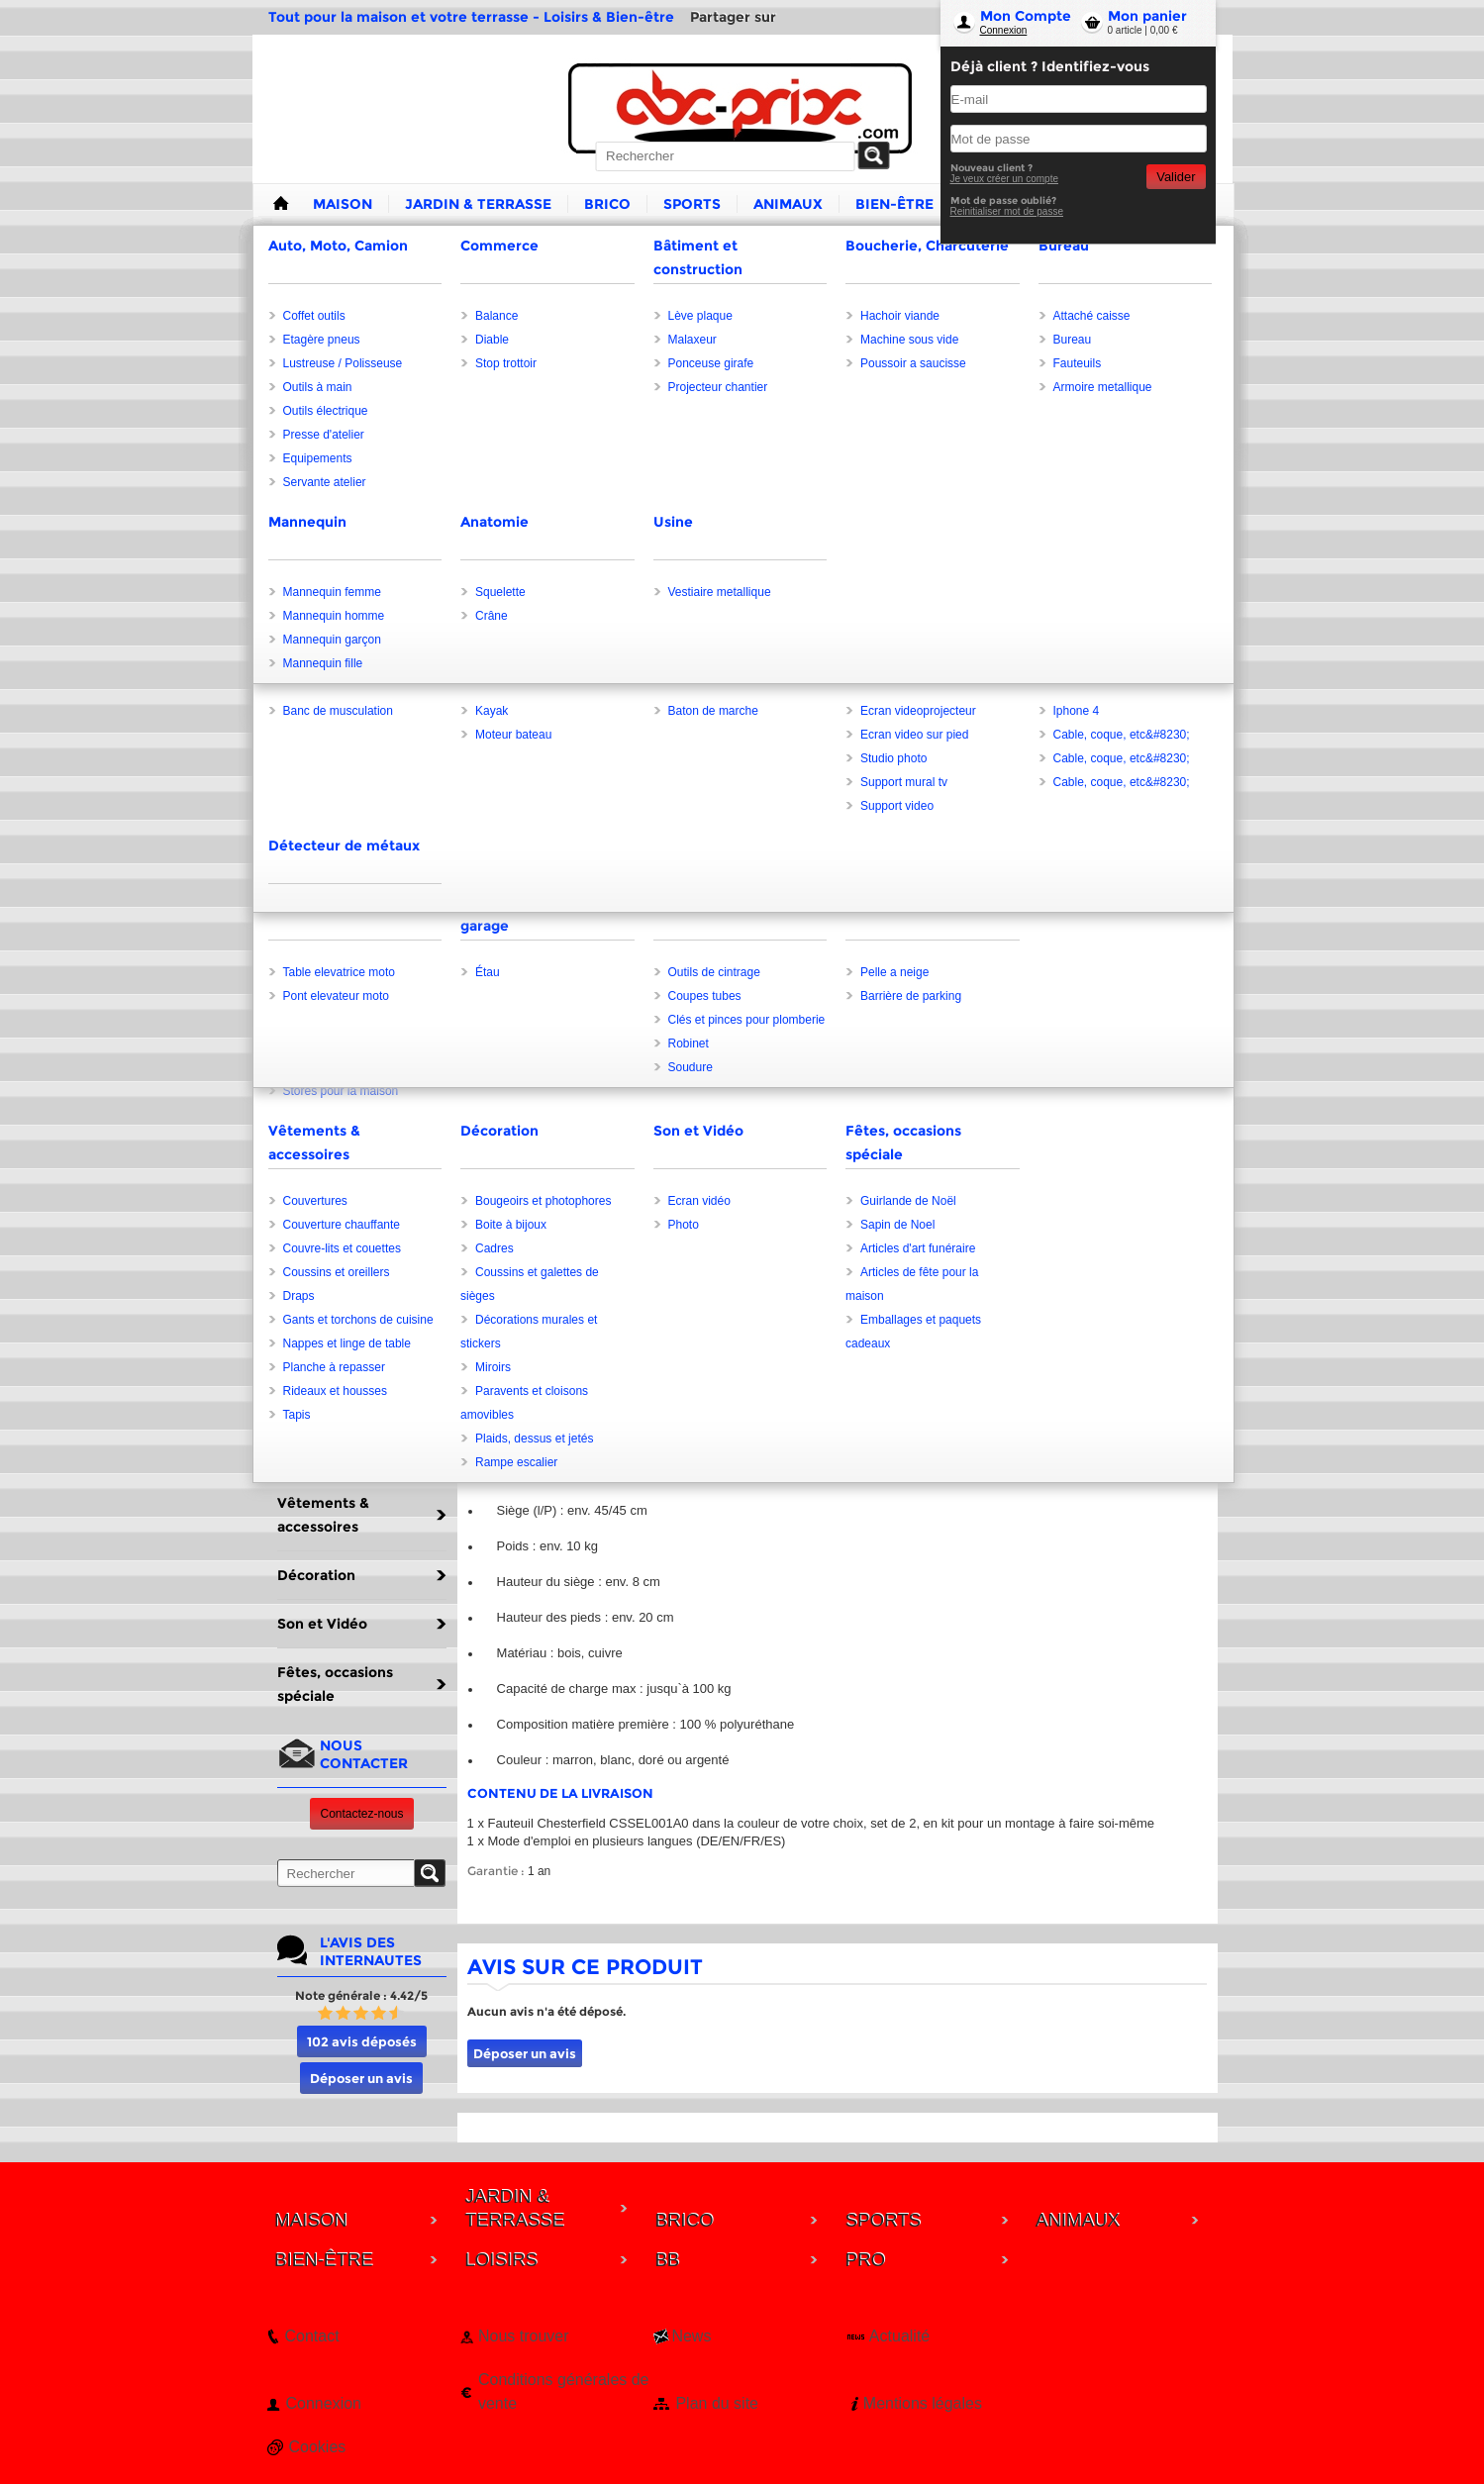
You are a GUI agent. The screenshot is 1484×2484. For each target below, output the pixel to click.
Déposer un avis (361, 2078)
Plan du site (716, 2403)
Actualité (899, 2336)
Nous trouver (523, 2336)
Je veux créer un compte (1004, 178)
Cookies (317, 2446)
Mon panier (1147, 16)
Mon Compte (1025, 16)
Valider (1175, 176)
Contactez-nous (361, 1814)
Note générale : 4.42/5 (361, 1995)
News (691, 2336)
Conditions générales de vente (563, 2391)
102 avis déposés (362, 2041)
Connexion (1004, 30)
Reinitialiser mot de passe (1007, 211)
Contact (312, 2336)
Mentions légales (922, 2403)
